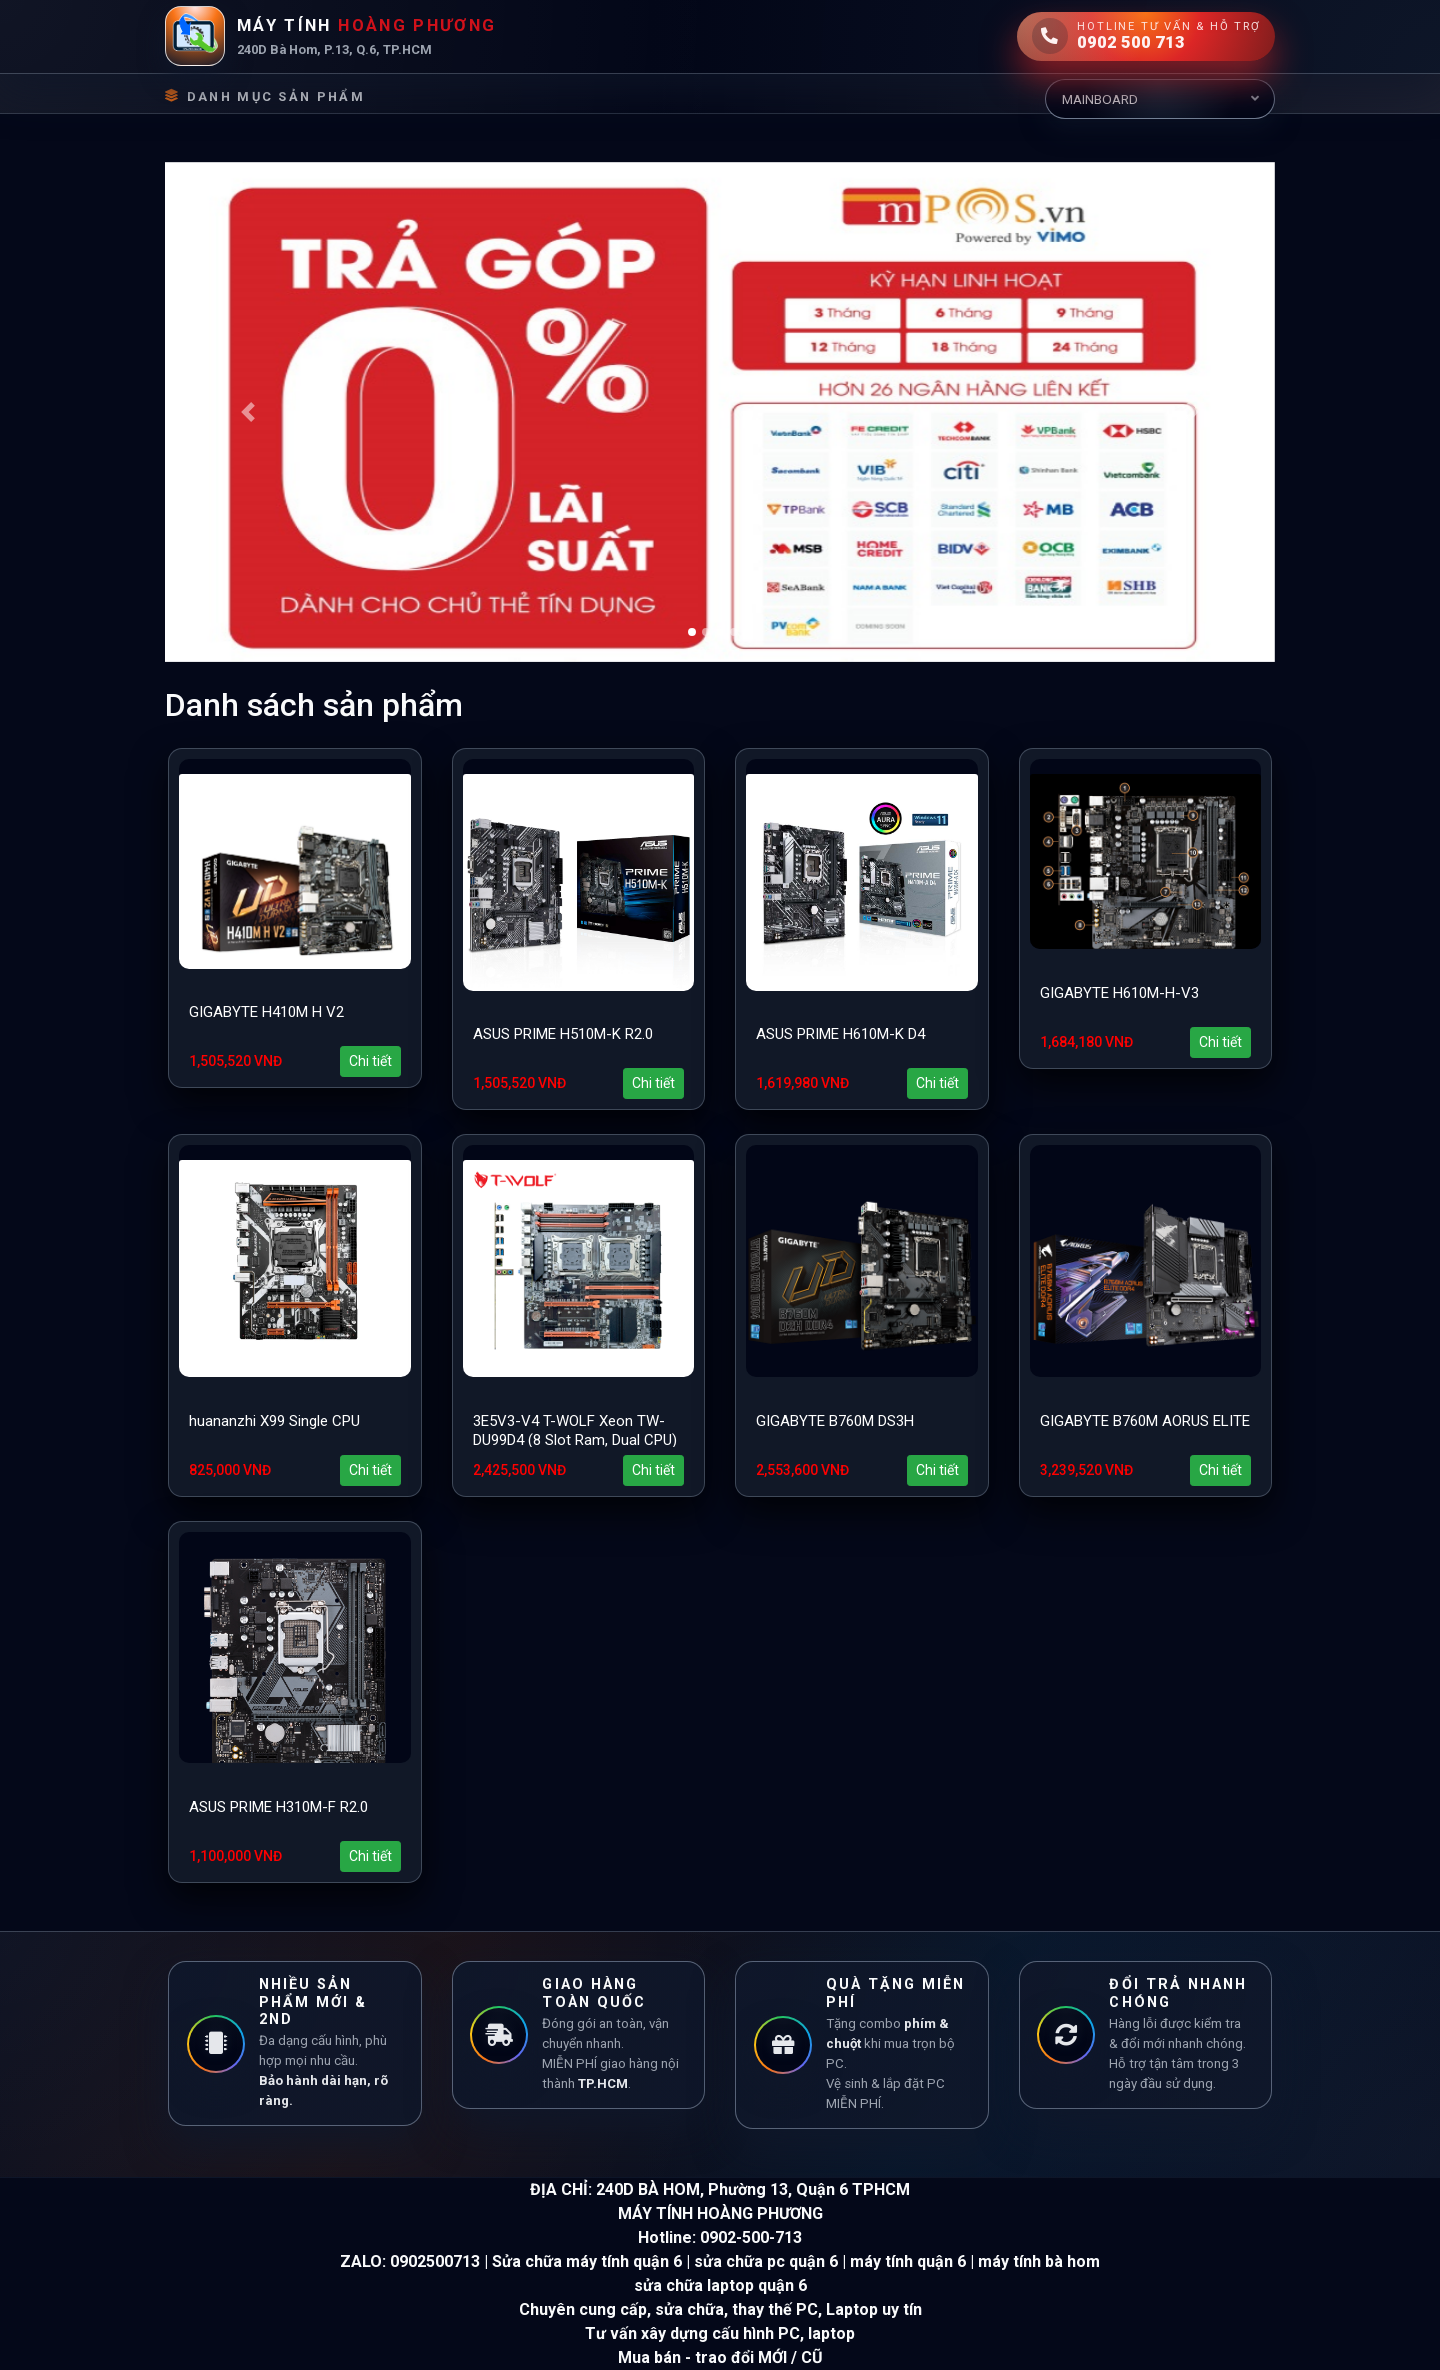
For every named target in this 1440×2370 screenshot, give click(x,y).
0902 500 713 (1131, 42)
